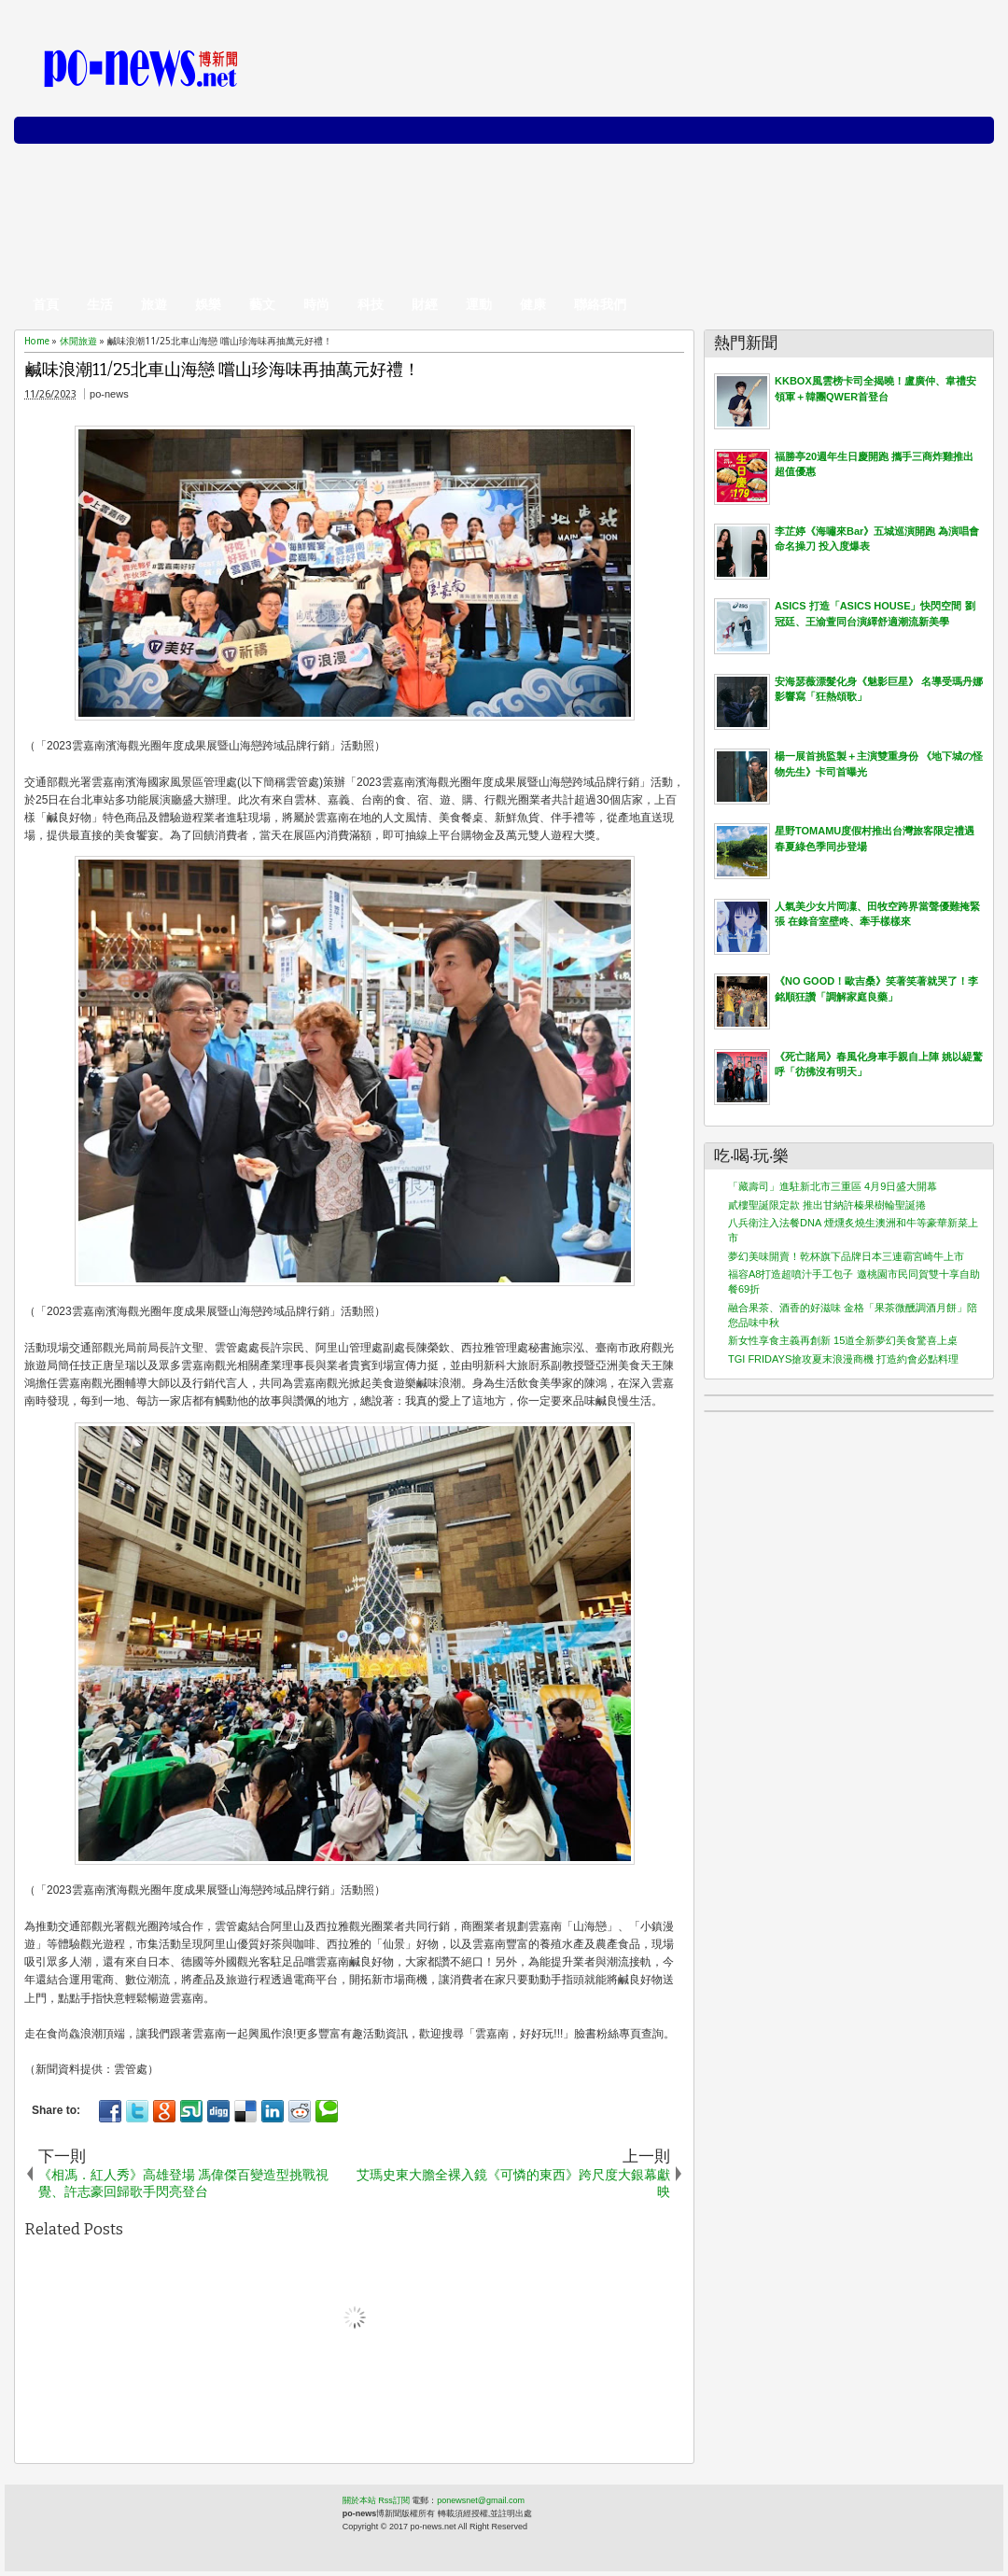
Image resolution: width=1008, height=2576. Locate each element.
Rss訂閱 (394, 2500)
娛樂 (208, 304)
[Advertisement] (669, 158)
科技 (370, 304)
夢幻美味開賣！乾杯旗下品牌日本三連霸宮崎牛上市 (846, 1256)
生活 (100, 304)
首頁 (46, 304)
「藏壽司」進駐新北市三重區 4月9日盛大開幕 (832, 1186)
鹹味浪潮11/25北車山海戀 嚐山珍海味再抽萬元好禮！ (222, 370)
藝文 (262, 304)
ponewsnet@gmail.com (481, 2500)
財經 (425, 304)
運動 (479, 304)
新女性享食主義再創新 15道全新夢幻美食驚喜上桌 (843, 1340)
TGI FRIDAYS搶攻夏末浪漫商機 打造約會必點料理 (843, 1359)
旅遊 (154, 304)
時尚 (316, 304)
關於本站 (359, 2500)
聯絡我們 (600, 304)
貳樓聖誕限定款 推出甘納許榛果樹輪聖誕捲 (827, 1205)
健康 (533, 304)
